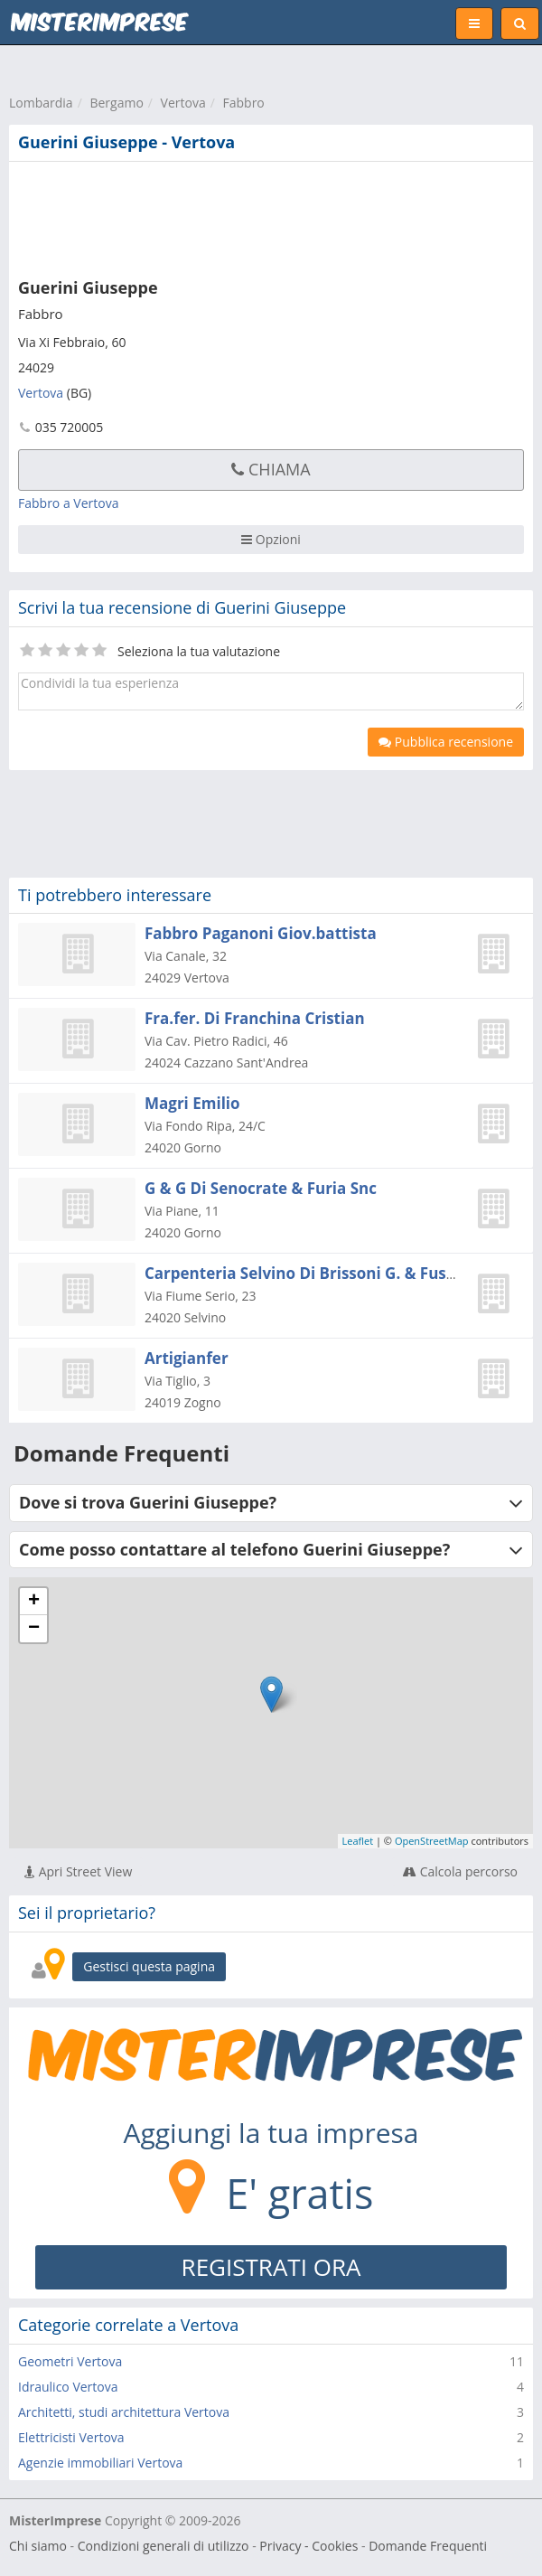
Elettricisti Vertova (71, 2437)
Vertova (183, 102)
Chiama (270, 469)
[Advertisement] (275, 216)
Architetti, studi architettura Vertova (123, 2412)
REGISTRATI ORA (271, 2267)
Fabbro (244, 102)
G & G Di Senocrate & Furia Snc (261, 1188)
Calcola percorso (460, 1871)
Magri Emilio (192, 1103)
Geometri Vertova (70, 2361)
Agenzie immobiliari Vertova (100, 2462)
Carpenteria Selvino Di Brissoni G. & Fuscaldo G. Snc (341, 1273)
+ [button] (34, 1601)
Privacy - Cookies (308, 2545)
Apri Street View (78, 1871)
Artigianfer (187, 1358)
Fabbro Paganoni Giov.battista (261, 933)
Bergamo (116, 102)
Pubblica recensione (445, 741)
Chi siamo (38, 2545)
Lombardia (41, 102)
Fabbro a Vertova (68, 503)
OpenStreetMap (432, 1840)
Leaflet (358, 1840)
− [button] (34, 1628)
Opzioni (271, 539)
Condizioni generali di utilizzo (163, 2545)
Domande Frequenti (428, 2545)
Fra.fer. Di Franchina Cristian (255, 1018)
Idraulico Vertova (68, 2386)
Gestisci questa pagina (149, 1966)
